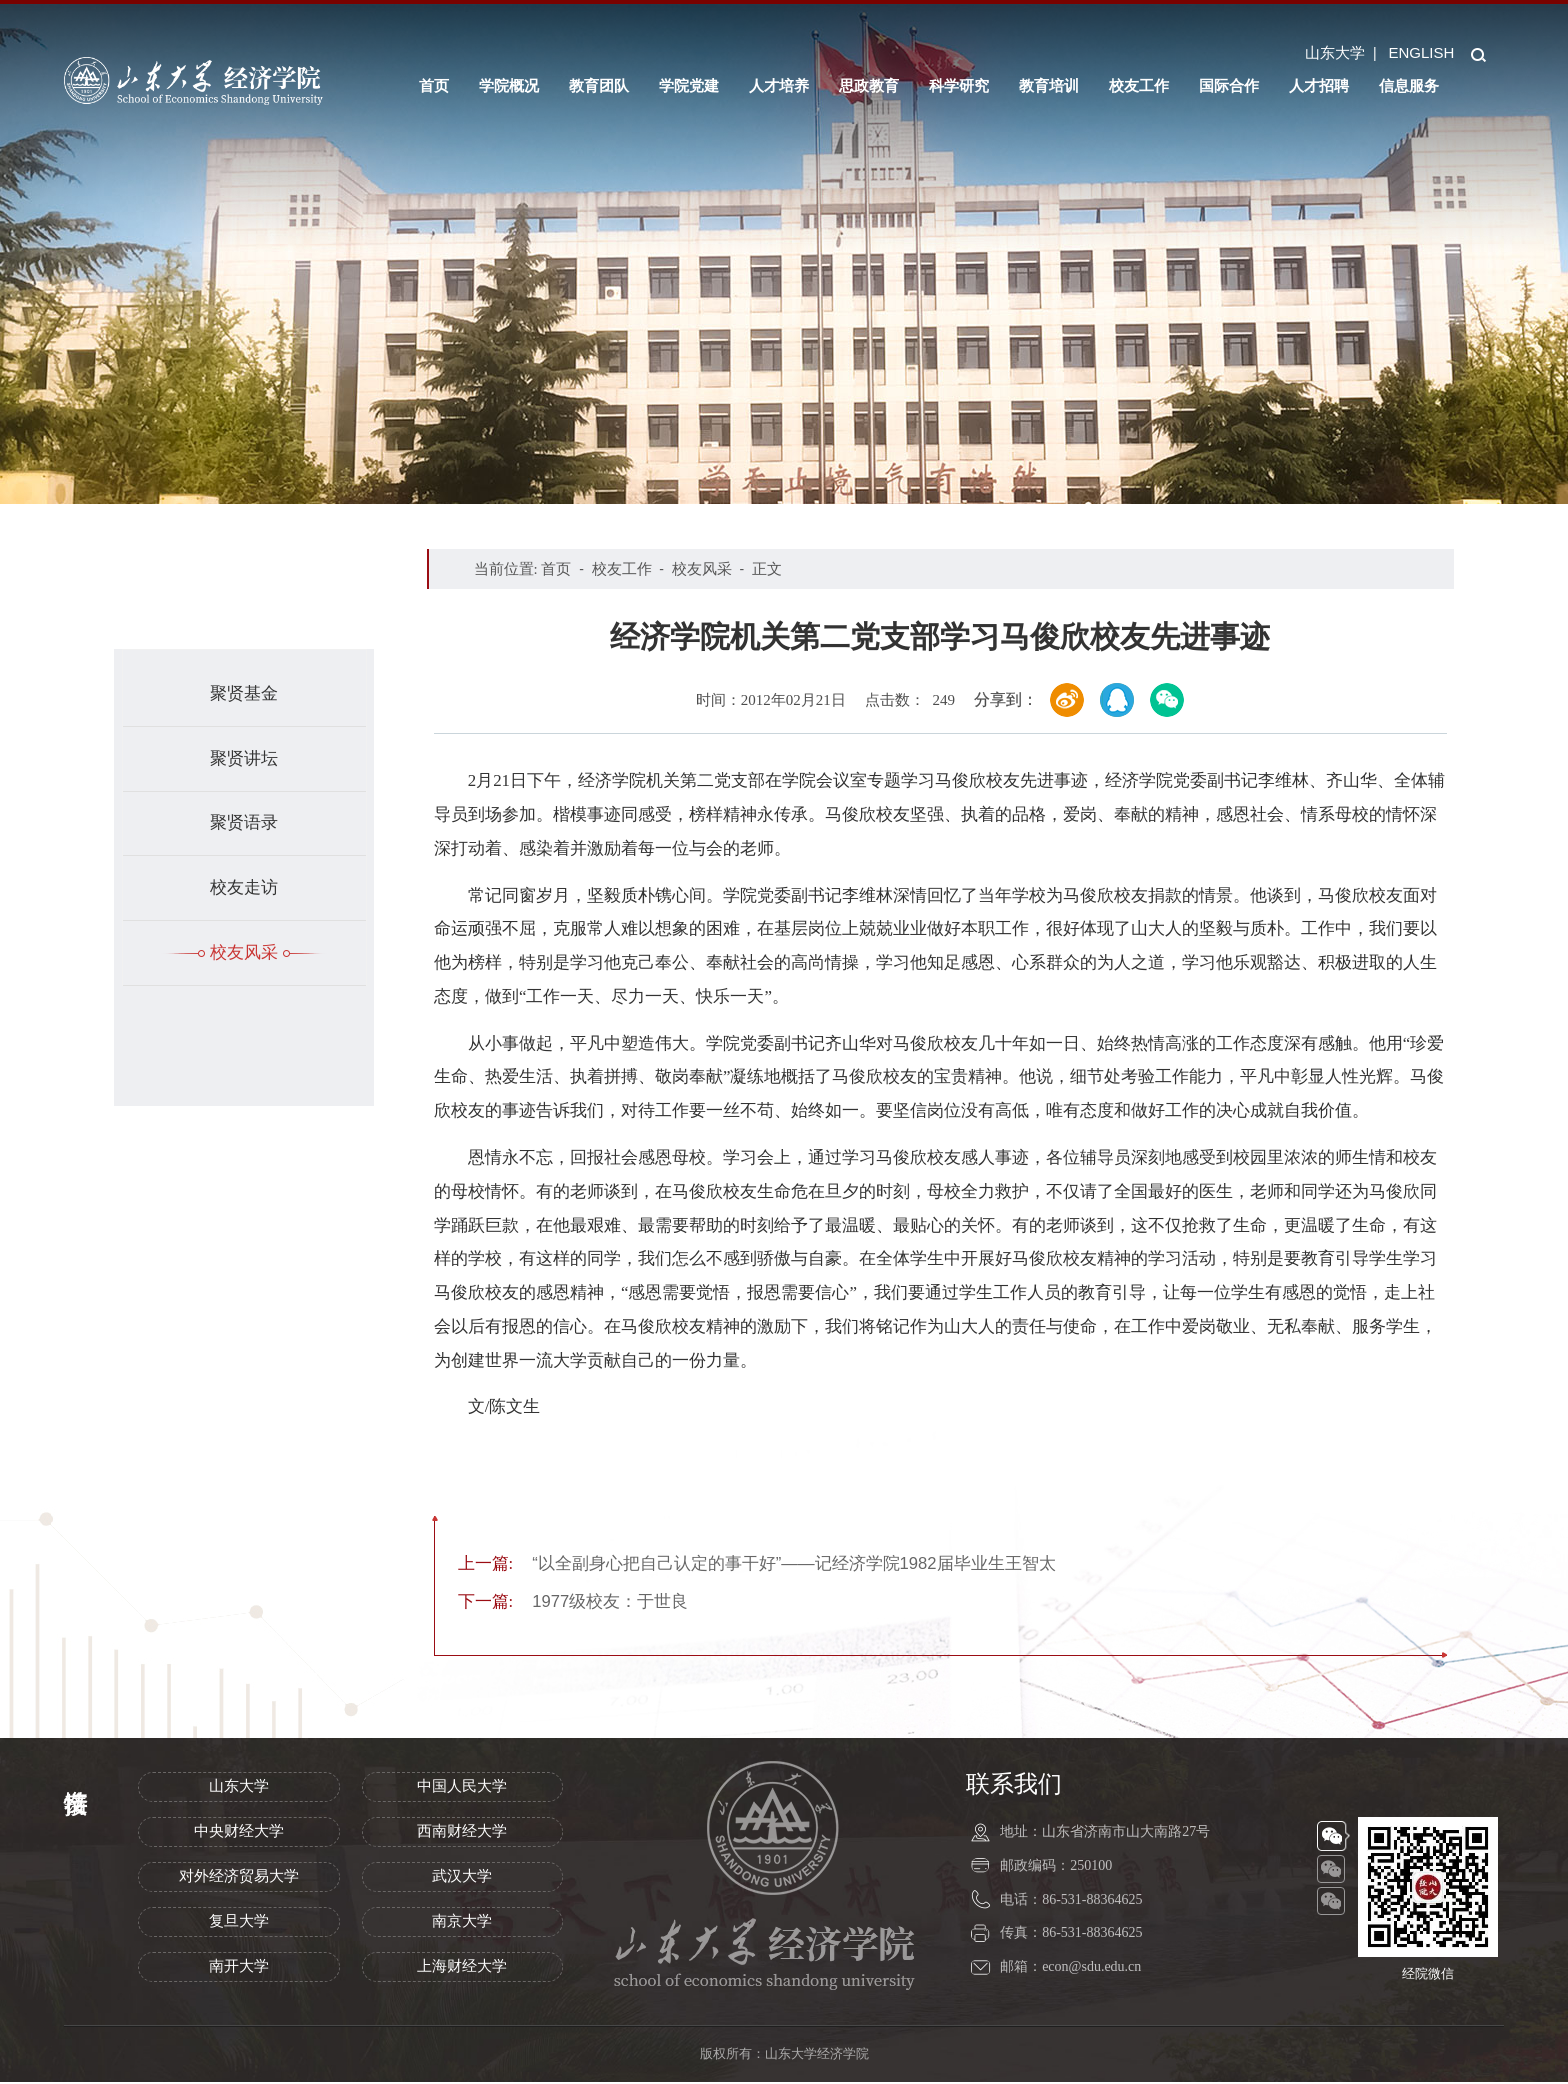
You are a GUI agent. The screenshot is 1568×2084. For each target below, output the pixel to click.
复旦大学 (239, 1923)
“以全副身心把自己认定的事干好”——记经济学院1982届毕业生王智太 (757, 1564)
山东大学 (1335, 52)
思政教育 (869, 85)
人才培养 (779, 85)
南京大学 (462, 1923)
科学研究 (959, 85)
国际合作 (1229, 85)
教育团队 (599, 85)
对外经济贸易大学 (239, 1878)
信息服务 (1409, 85)
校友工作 (1139, 85)
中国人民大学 (462, 1788)
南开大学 (239, 1968)
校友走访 (244, 887)
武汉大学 (462, 1878)
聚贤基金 (244, 693)
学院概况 (509, 85)
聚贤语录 (244, 822)
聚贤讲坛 (244, 758)
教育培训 (1049, 85)
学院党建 (689, 85)
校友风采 (244, 952)
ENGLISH (1421, 52)
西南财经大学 (462, 1833)
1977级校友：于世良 (573, 1603)
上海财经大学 (462, 1968)
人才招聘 (1319, 85)
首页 (434, 85)
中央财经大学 (239, 1833)
